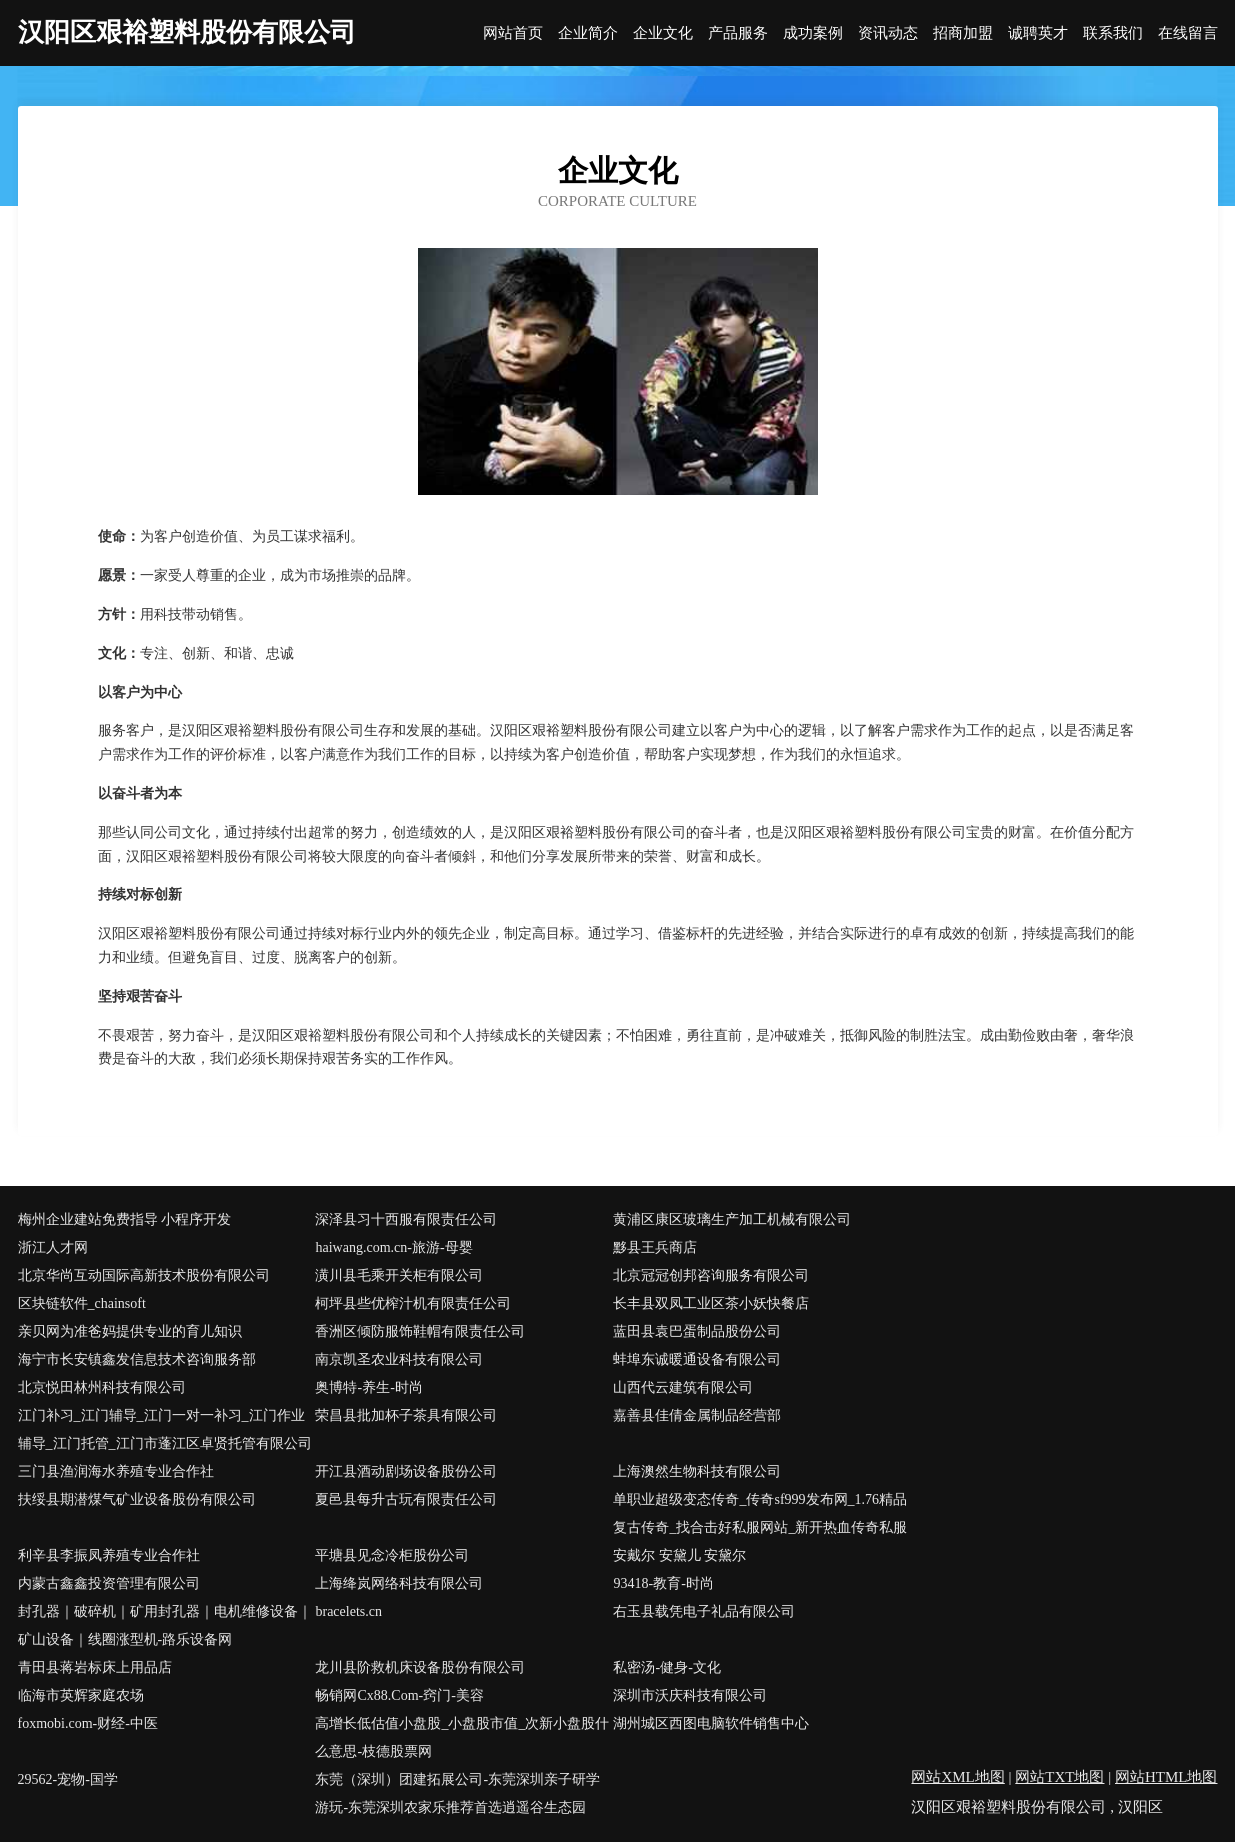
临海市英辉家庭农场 (81, 1695)
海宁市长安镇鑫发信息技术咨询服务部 (137, 1359)
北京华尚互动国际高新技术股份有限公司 (144, 1275)
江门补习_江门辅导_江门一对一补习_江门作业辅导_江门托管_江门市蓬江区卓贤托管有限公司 (165, 1429)
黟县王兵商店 (655, 1247)
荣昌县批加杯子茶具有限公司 (406, 1415)
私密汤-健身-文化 (666, 1667)
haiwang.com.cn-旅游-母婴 (393, 1247)
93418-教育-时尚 (663, 1583)
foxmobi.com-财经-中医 (88, 1723)
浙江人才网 (53, 1247)
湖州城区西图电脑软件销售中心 (711, 1723)
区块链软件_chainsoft (82, 1303)
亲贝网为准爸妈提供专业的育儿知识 (130, 1331)
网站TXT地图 (1059, 1777)
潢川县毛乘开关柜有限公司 (399, 1275)
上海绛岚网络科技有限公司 (399, 1583)
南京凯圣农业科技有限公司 (399, 1359)
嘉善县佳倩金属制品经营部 (697, 1415)
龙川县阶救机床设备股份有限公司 (420, 1667)
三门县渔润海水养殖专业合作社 (116, 1471)
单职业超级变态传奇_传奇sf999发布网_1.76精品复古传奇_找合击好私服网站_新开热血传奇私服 (760, 1513)
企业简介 (588, 33)
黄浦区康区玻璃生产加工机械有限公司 (732, 1219)
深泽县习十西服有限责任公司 (406, 1219)
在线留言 (1188, 33)
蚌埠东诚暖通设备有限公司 (697, 1359)
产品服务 (738, 33)
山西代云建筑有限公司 (683, 1387)
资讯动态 (888, 33)
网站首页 (513, 33)
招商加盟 (963, 33)
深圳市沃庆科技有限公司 (690, 1695)
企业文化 (663, 33)
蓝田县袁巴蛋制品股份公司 (697, 1331)
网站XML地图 (957, 1777)
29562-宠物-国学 (68, 1779)
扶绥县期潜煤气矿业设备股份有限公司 (137, 1499)
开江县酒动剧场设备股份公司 (406, 1471)
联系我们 (1113, 33)
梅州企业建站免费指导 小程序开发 (125, 1219)
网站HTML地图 (1166, 1777)
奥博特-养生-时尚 (368, 1387)
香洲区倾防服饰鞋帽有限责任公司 (420, 1331)
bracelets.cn (348, 1611)
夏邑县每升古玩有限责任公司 (406, 1499)
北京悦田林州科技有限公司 (102, 1387)
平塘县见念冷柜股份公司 (392, 1555)
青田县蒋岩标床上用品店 (95, 1667)
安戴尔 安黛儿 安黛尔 (679, 1555)
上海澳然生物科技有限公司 (697, 1471)
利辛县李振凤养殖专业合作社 (109, 1555)
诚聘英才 (1038, 33)
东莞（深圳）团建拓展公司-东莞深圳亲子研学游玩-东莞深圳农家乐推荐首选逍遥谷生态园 (457, 1793)
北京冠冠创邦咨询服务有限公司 (711, 1275)
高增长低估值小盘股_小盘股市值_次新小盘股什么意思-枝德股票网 (462, 1737)
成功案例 (813, 33)
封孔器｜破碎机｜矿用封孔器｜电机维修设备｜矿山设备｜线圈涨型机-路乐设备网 (165, 1625)
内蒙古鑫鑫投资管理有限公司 (109, 1583)
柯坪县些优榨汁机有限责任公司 (413, 1303)
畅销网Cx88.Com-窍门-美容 (399, 1695)
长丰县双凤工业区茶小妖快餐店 (711, 1303)
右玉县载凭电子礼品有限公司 (704, 1611)
